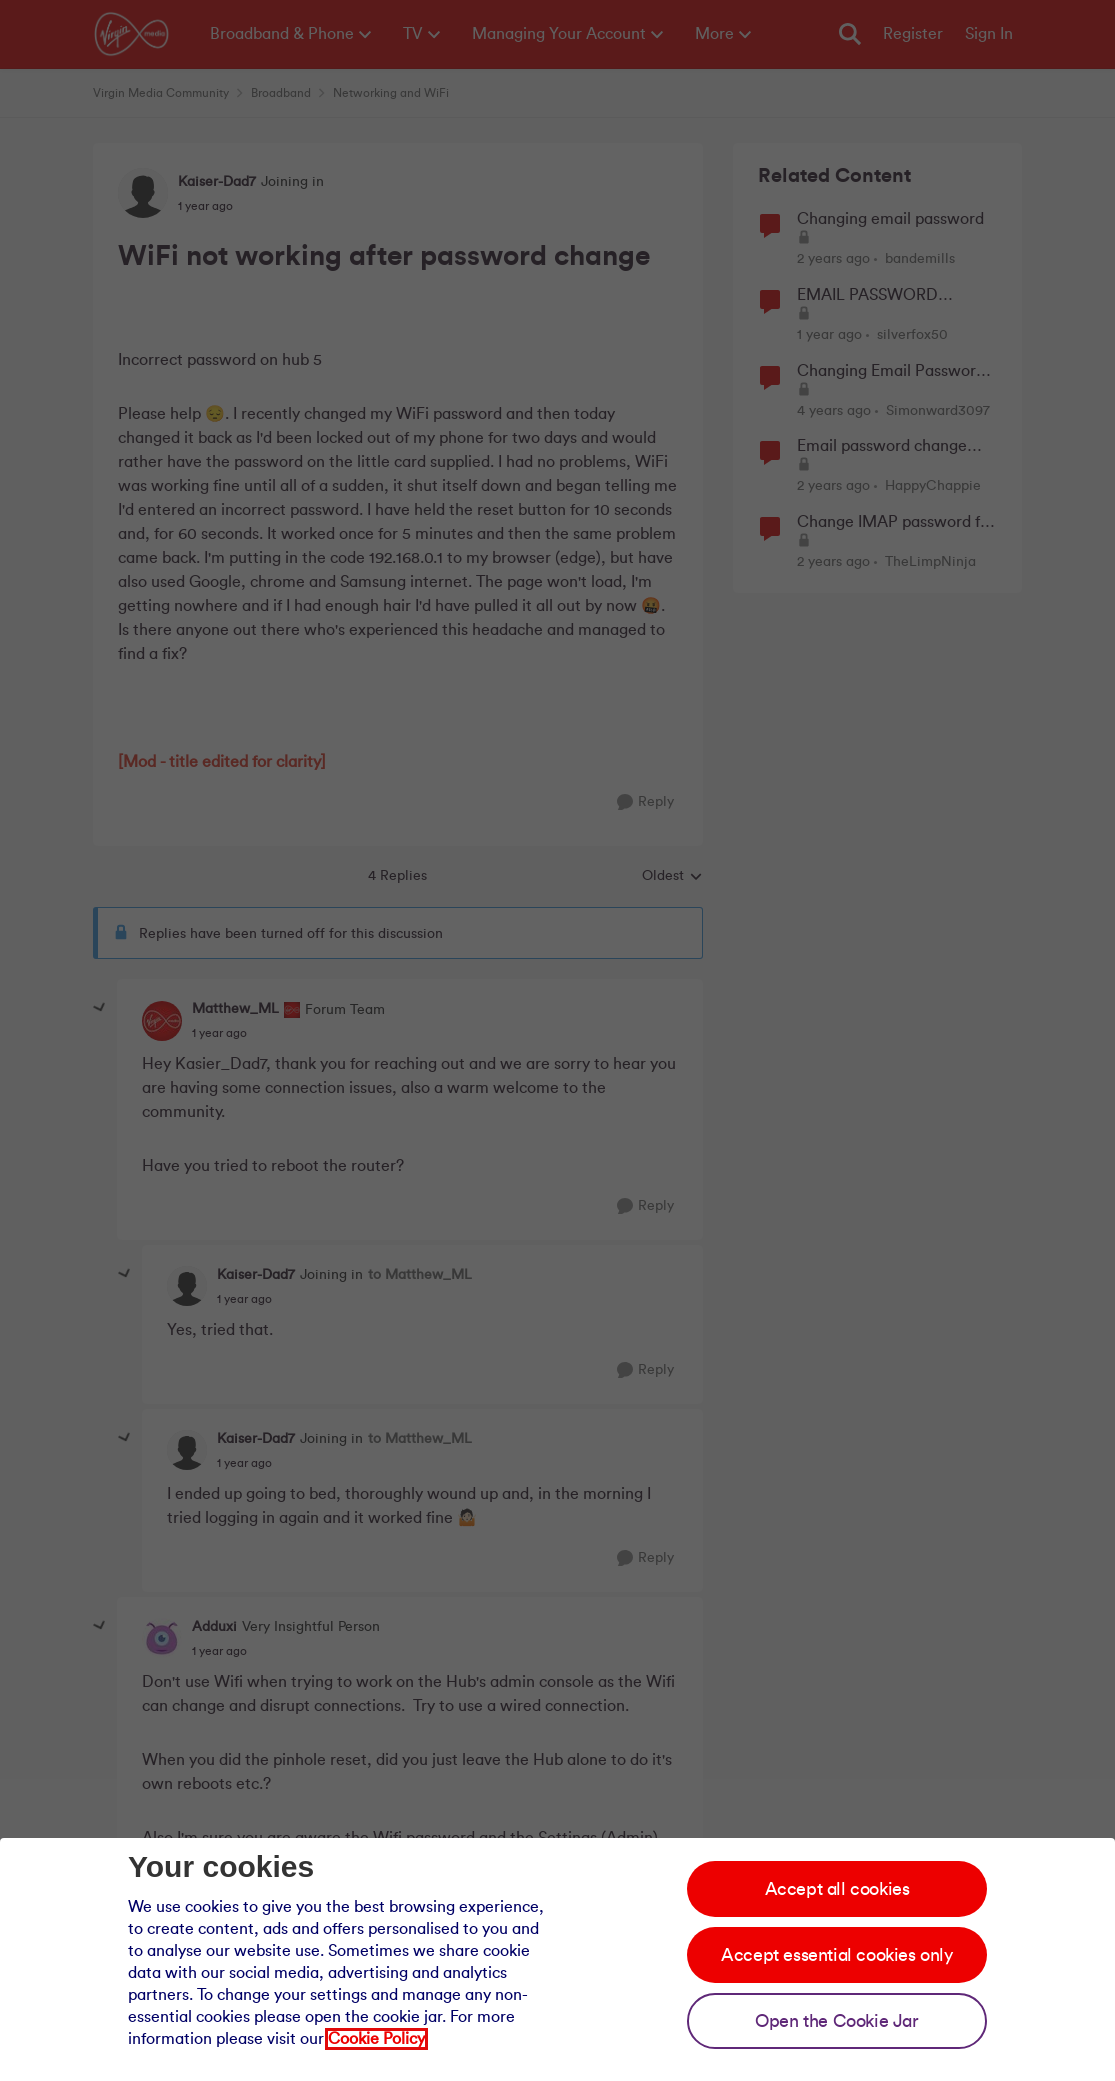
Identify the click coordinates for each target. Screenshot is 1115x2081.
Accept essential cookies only (836, 1955)
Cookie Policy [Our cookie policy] (376, 2039)
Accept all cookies (837, 1889)
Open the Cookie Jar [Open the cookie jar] (836, 2021)
